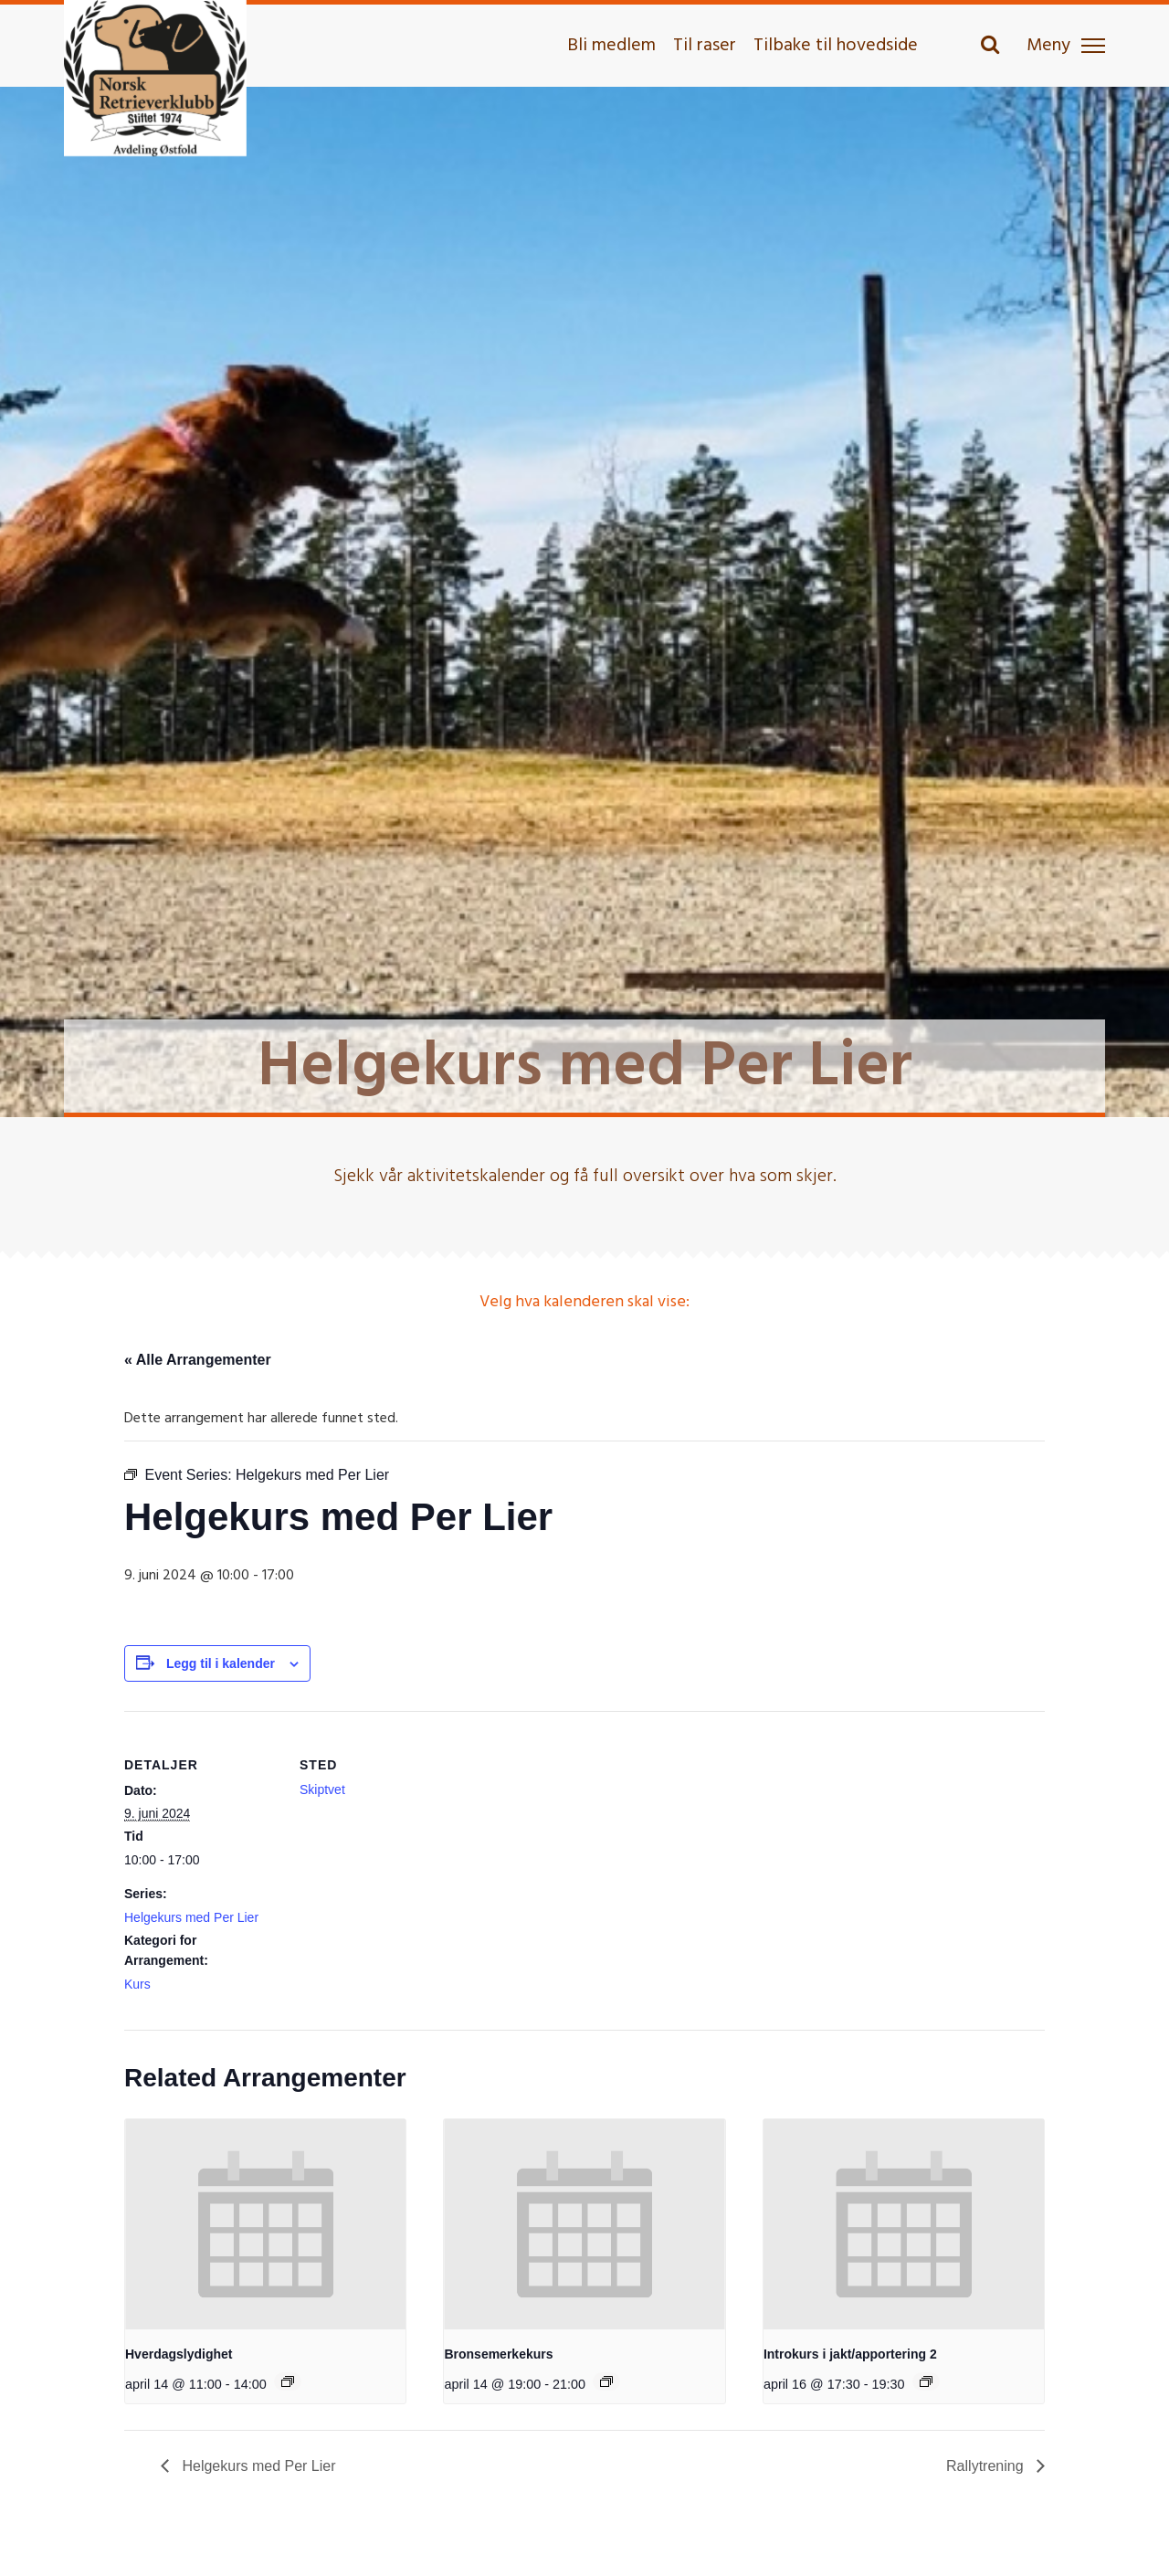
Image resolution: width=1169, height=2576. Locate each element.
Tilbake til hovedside (835, 45)
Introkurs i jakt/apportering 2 (850, 2354)
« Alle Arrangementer (197, 1359)
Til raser (704, 45)
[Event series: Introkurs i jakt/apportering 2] (926, 2381)
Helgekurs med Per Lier (191, 1917)
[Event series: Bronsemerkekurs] (606, 2381)
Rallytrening (986, 2466)
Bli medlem (611, 45)
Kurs (137, 1984)
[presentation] (265, 2224)
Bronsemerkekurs (498, 2354)
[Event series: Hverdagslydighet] (287, 2381)
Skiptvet (322, 1789)
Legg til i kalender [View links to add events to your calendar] (220, 1663)
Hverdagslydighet (178, 2354)
